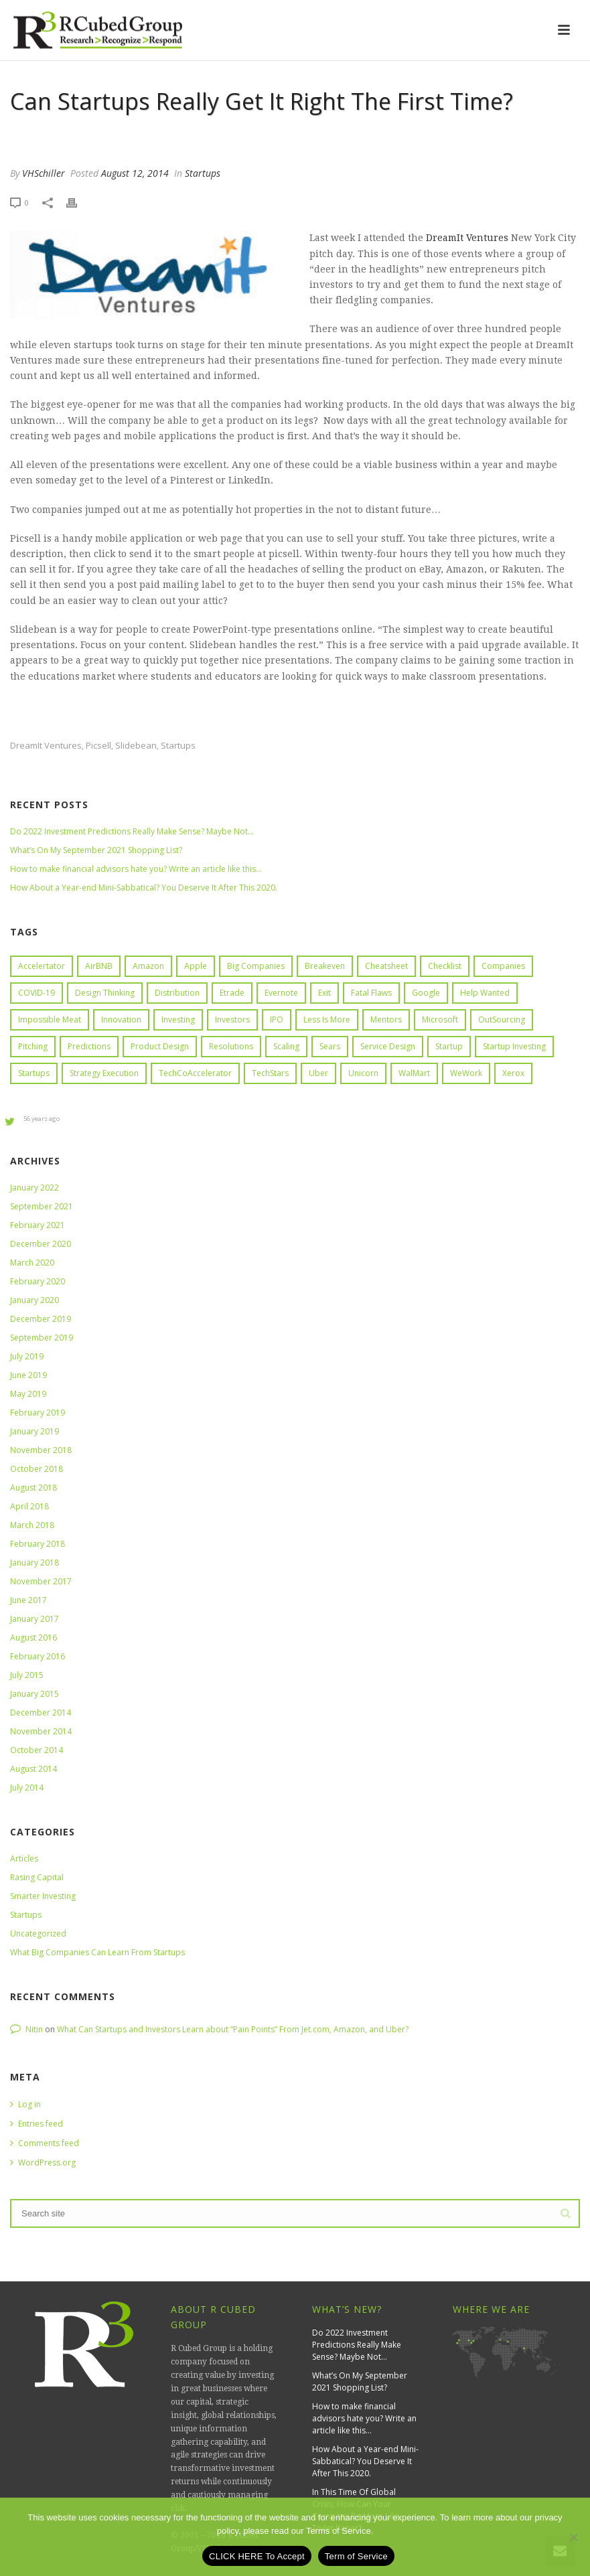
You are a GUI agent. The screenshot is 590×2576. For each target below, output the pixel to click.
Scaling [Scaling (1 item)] (286, 1046)
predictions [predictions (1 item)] (89, 1046)
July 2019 (27, 1356)
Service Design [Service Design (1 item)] (387, 1046)
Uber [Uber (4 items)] (318, 1073)
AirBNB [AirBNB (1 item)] (99, 966)
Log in (25, 2104)
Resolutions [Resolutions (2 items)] (231, 1046)
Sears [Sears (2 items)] (329, 1046)
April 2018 (29, 1506)
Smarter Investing (43, 1896)
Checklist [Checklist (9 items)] (444, 966)
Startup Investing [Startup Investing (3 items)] (514, 1046)
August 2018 (33, 1487)
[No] (573, 2537)
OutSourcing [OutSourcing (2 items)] (501, 1019)
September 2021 (41, 1206)
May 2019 (28, 1393)
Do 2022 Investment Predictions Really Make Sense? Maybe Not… (132, 831)
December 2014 (40, 1712)
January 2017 (34, 1618)
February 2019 (37, 1412)
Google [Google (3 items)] (426, 992)
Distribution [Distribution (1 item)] (177, 992)
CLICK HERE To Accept (257, 2556)
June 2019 (28, 1375)
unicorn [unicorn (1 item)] (363, 1073)
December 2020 (40, 1243)
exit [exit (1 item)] (324, 992)
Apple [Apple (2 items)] (195, 966)
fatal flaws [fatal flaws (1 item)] (371, 992)
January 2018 (34, 1562)
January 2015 (34, 1693)
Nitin (34, 2029)
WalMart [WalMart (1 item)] (414, 1073)
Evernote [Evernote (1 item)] (281, 992)
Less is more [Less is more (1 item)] (326, 1019)
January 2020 (34, 1300)
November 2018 (41, 1450)
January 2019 (34, 1431)
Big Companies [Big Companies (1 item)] (256, 966)
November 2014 (41, 1731)
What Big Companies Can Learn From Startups (97, 1952)
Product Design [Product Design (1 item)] (160, 1046)
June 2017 (28, 1600)
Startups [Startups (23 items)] (34, 1073)
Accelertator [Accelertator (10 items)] (41, 966)
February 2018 (37, 1543)
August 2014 (33, 1768)
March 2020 (32, 1262)
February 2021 (37, 1225)
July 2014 (27, 1787)
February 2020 (37, 1281)
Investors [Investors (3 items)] (232, 1019)
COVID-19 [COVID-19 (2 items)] (36, 992)
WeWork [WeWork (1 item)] (466, 1073)
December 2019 (40, 1318)
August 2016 (33, 1637)
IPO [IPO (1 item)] (276, 1019)
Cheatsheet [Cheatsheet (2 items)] (386, 966)
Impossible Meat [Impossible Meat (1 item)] (49, 1019)
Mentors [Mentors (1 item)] (386, 1019)
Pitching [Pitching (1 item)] (33, 1046)
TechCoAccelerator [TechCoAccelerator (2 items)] (195, 1073)
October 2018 (36, 1468)
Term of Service (356, 2556)
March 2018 (32, 1525)
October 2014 (36, 1750)
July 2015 (27, 1675)
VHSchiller (43, 173)
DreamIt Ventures (465, 237)
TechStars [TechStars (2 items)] (270, 1073)
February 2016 (37, 1656)
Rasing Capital (37, 1877)
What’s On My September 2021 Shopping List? (96, 850)
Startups (202, 173)
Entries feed (36, 2123)
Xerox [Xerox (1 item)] (513, 1073)
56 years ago (41, 1118)
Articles (24, 1858)
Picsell (98, 745)
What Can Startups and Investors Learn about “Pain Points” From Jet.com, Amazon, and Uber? (233, 2029)
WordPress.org (43, 2162)
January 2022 (34, 1187)
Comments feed (44, 2143)
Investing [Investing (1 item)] (178, 1019)
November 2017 (41, 1581)
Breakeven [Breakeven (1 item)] (325, 966)
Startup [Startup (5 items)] (449, 1046)
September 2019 (41, 1337)
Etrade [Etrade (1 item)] (232, 992)
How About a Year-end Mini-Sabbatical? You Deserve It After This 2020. (143, 887)
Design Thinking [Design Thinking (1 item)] (105, 992)
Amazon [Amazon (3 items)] (148, 966)
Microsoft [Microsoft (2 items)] (440, 1019)
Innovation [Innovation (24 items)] (121, 1019)
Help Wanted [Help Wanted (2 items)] (485, 992)
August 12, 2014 (135, 173)
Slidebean (136, 745)
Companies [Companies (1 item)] (503, 966)
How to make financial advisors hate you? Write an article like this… (136, 869)
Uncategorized (38, 1933)
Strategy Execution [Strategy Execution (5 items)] (104, 1073)
